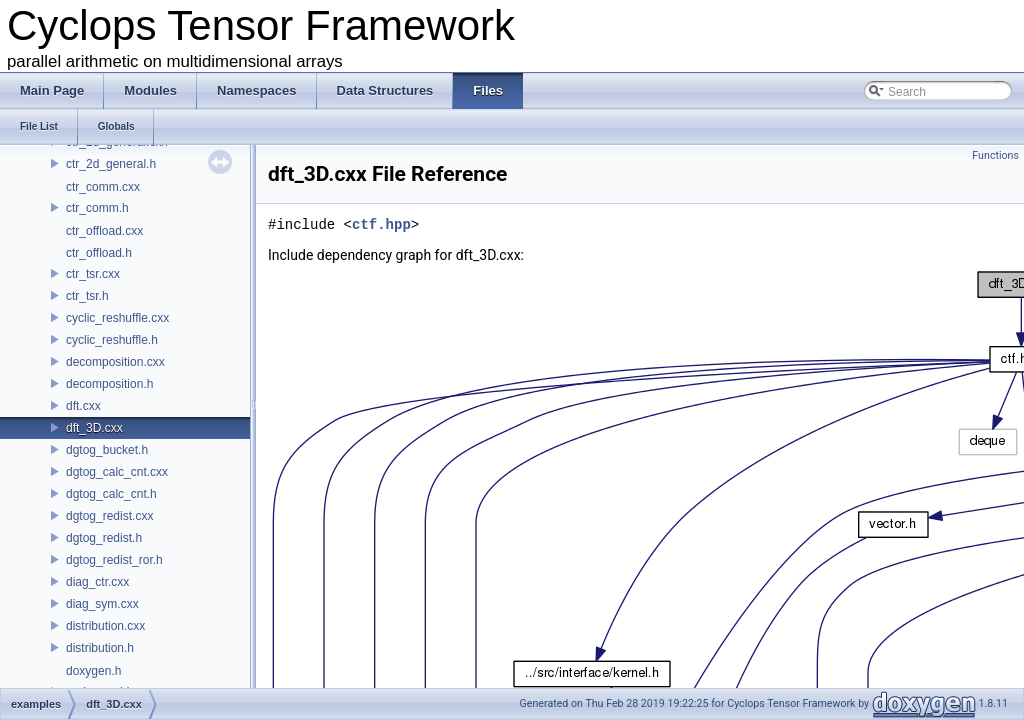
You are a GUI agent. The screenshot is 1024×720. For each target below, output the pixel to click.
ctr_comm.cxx (103, 187)
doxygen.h (93, 671)
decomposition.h (109, 384)
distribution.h (100, 648)
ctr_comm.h (97, 208)
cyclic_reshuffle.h (112, 340)
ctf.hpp (381, 224)
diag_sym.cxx (102, 604)
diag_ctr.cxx (97, 582)
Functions (995, 155)
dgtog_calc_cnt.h (111, 494)
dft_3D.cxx (94, 428)
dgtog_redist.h (104, 538)
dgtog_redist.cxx (109, 516)
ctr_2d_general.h (111, 164)
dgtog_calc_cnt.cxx (117, 472)
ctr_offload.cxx (104, 231)
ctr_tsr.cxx (93, 274)
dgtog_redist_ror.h (114, 560)
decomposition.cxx (115, 362)
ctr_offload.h (99, 253)
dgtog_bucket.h (107, 450)
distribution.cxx (105, 626)
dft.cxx (83, 406)
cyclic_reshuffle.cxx (117, 318)
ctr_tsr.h (87, 296)
